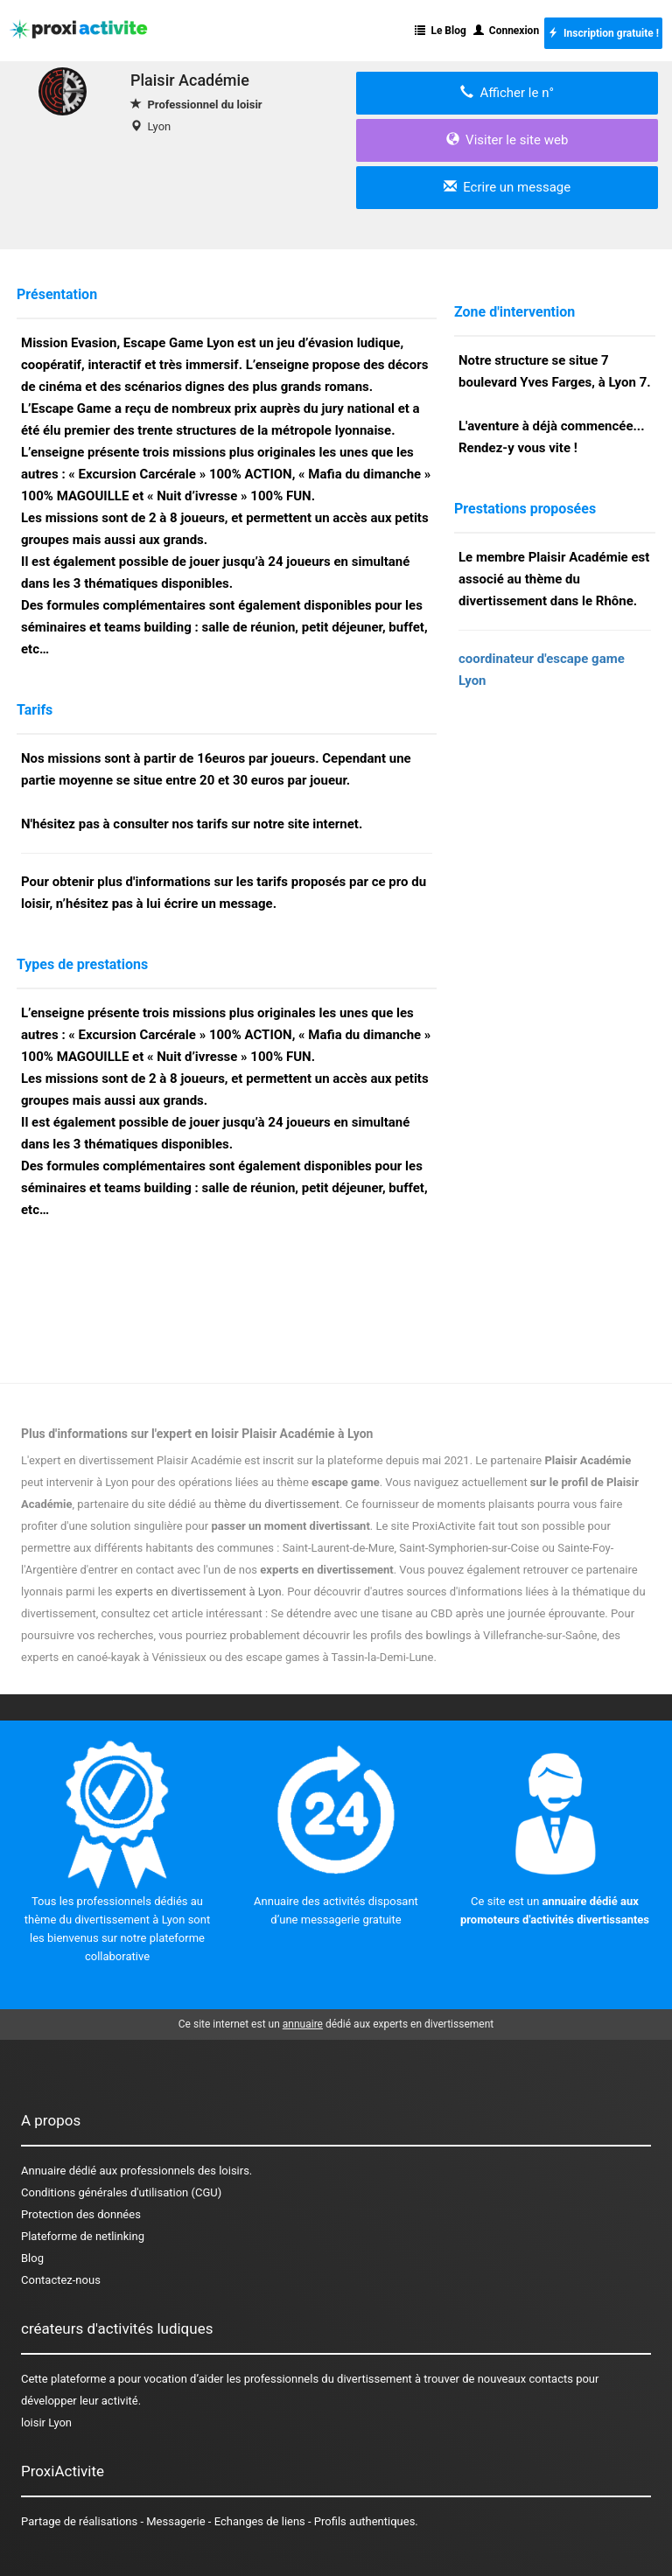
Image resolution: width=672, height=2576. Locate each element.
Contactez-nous (61, 2279)
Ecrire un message (507, 187)
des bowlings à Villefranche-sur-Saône (500, 1635)
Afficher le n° (507, 93)
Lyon (159, 126)
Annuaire (43, 2170)
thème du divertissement (277, 1504)
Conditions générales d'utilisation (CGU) (121, 2192)
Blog (32, 2258)
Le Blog (440, 30)
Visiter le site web (507, 140)
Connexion (506, 30)
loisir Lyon (46, 2422)
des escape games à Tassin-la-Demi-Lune (329, 1657)
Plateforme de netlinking (82, 2236)
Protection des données (81, 2214)
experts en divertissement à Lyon (199, 1591)
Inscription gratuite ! (603, 33)
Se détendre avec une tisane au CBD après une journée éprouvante (437, 1613)
